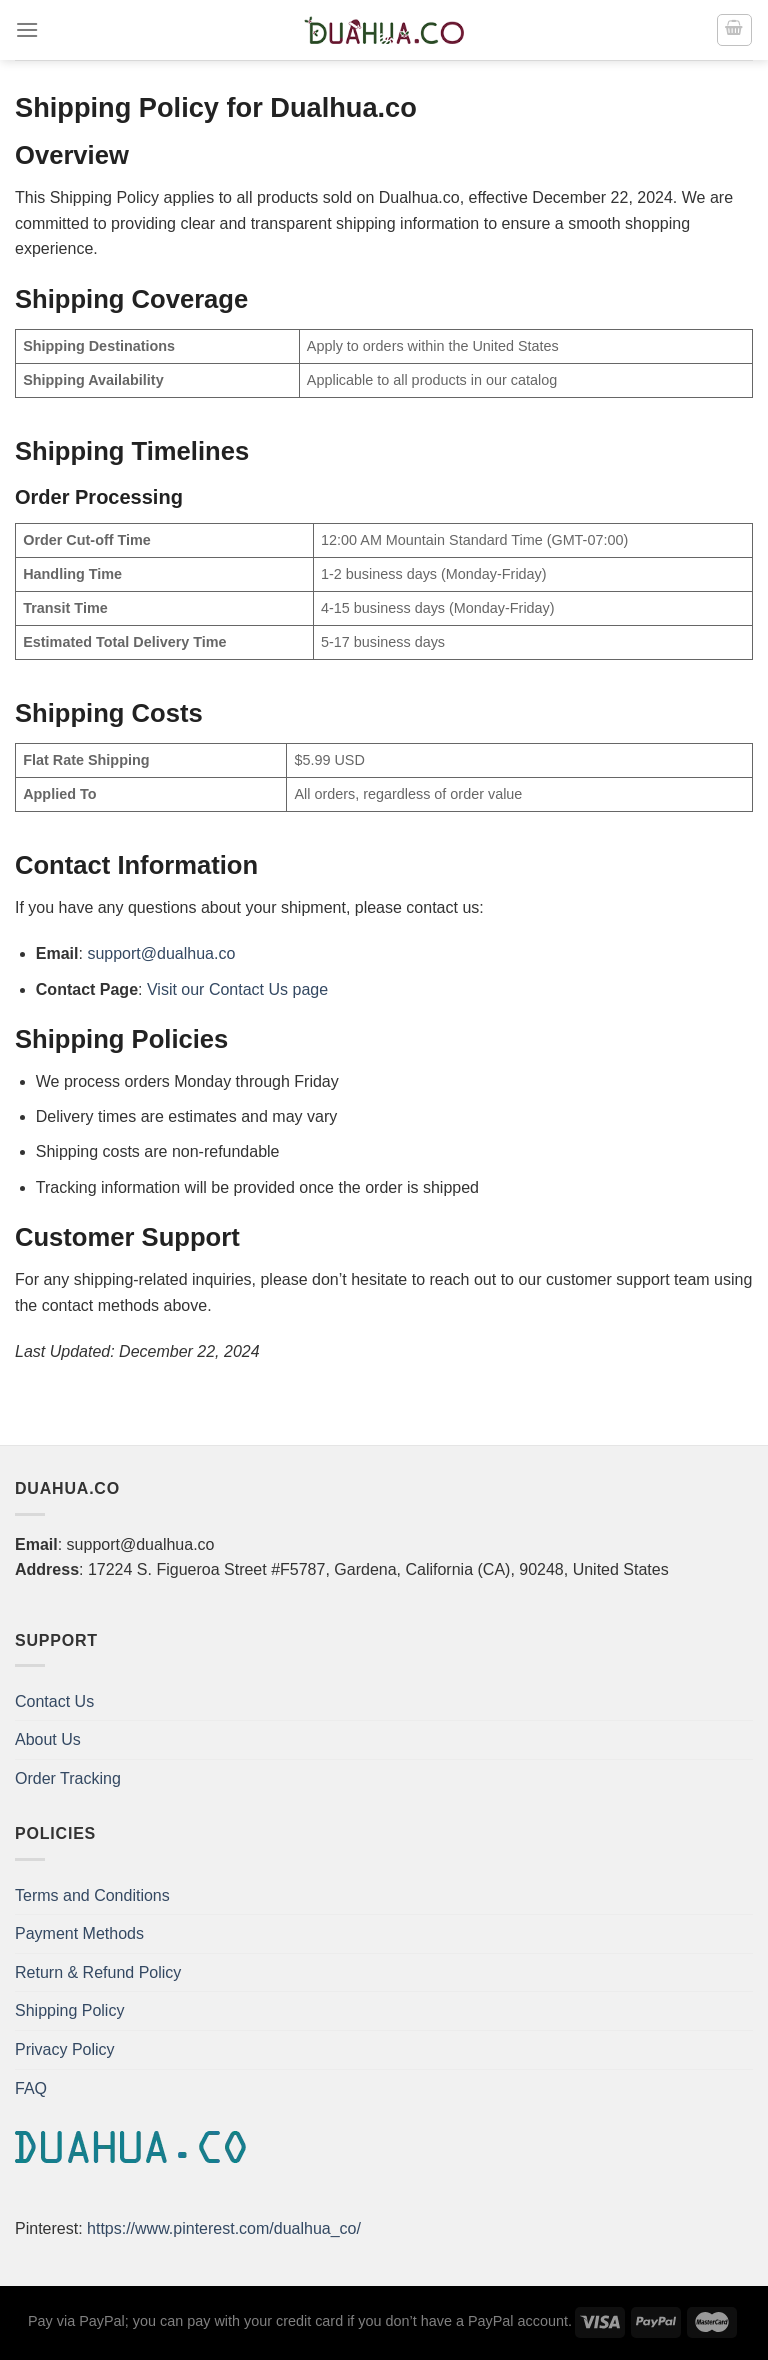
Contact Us (54, 1701)
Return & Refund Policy (98, 1972)
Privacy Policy (65, 2049)
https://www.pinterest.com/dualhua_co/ (224, 2228)
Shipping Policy (69, 2010)
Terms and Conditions (92, 1895)
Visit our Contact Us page (237, 989)
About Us (48, 1739)
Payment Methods (79, 1933)
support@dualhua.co (161, 953)
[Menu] (27, 29)
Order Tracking (68, 1778)
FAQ (31, 2088)
